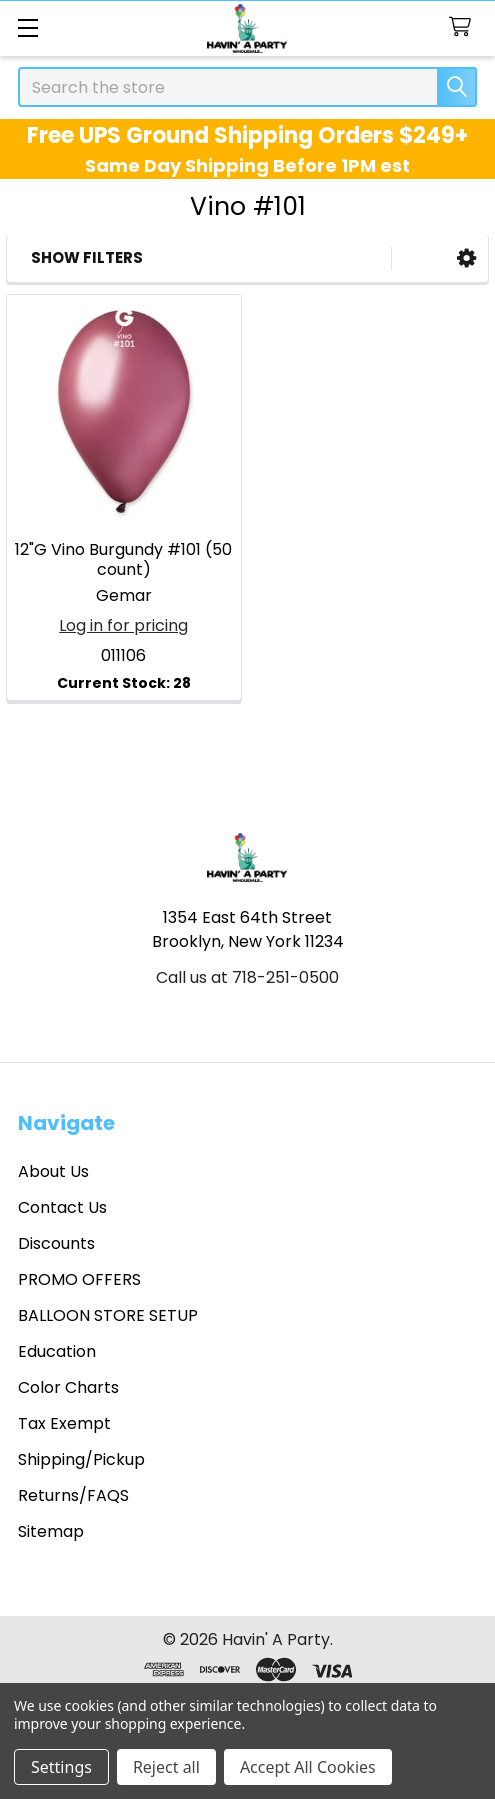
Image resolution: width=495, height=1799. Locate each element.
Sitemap (51, 1531)
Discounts (56, 1243)
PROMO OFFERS (79, 1279)
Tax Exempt (64, 1423)
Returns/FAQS (73, 1495)
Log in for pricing (123, 625)
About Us (53, 1171)
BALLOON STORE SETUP (108, 1315)
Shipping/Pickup (81, 1459)
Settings (61, 1767)
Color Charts (68, 1387)
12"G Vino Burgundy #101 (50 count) (123, 559)
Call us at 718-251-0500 (247, 977)
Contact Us (62, 1207)
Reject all (166, 1767)
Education (57, 1351)
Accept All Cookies (308, 1767)
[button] (466, 258)
